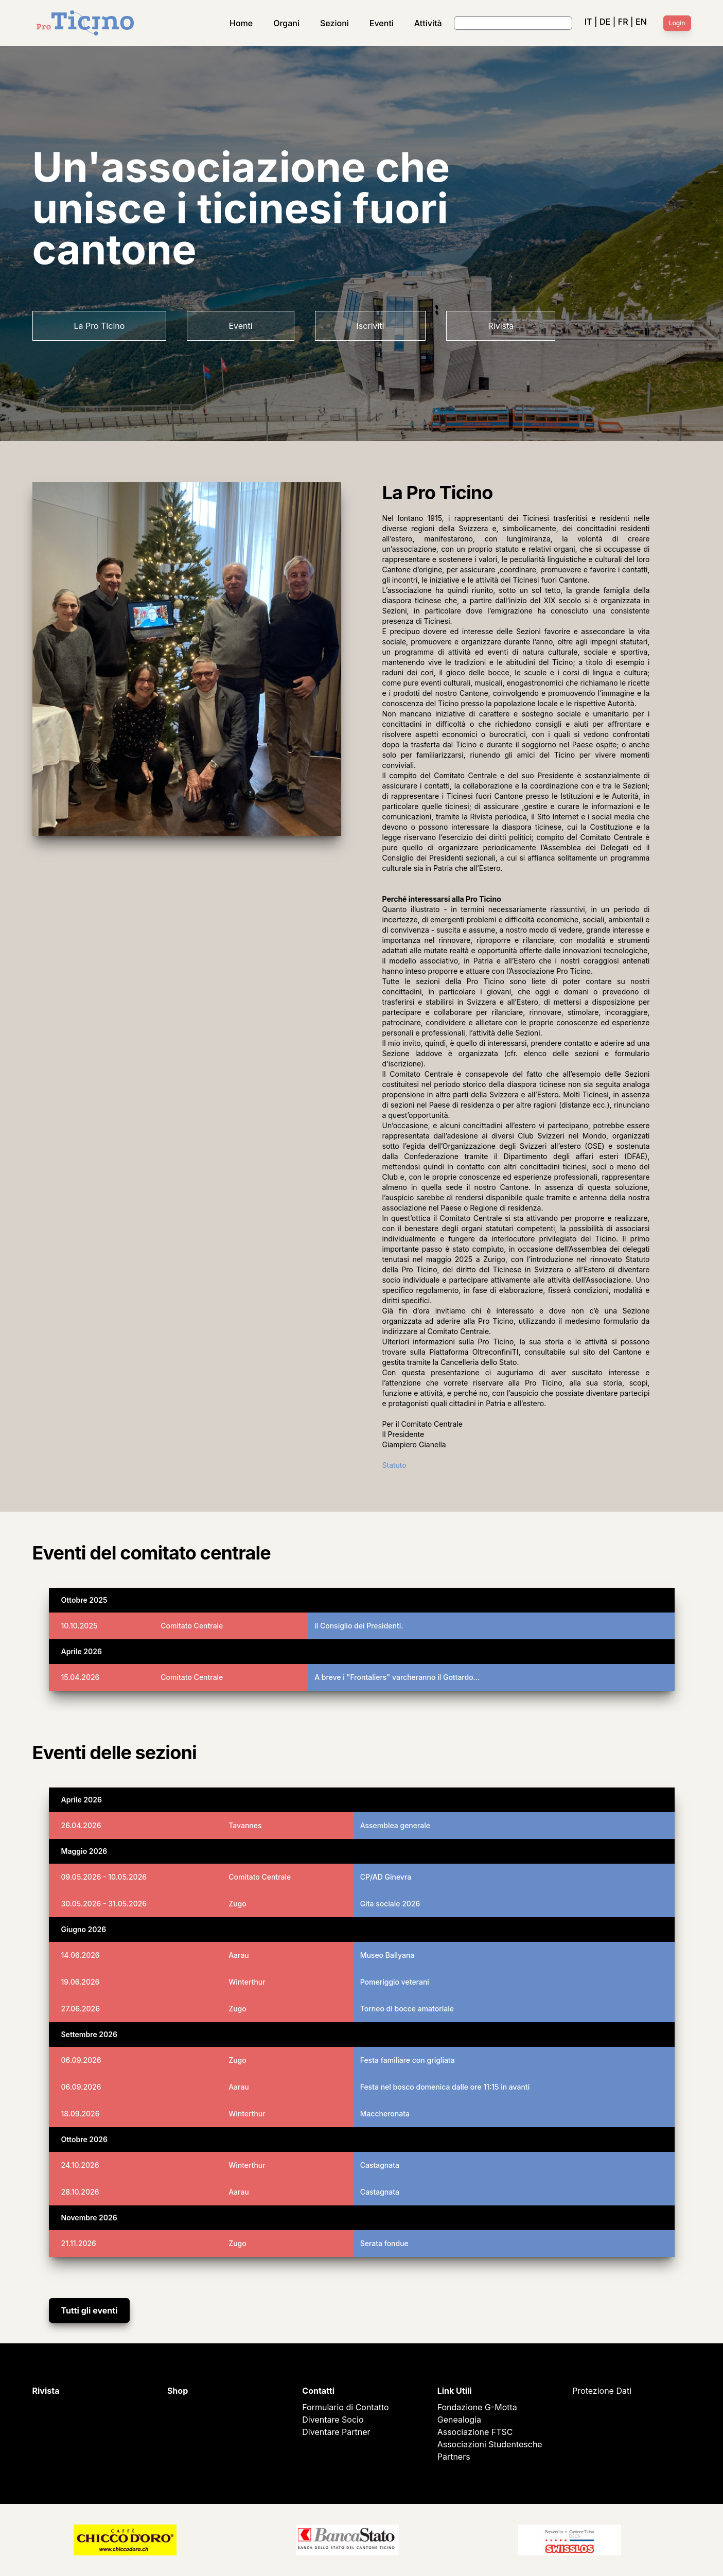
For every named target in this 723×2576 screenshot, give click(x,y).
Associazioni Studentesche (489, 2444)
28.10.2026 (80, 2191)
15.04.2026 (80, 1677)
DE (604, 21)
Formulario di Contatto (345, 2407)
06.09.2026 (81, 2060)
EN (641, 21)
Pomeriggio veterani (394, 1981)
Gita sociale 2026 (390, 1903)
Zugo (237, 1903)
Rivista (501, 326)
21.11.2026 (78, 2243)
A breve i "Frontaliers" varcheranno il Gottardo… (397, 1677)
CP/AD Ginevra (386, 1876)
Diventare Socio (332, 2419)
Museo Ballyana (387, 1955)
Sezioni (334, 23)
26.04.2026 (81, 1825)
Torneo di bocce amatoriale (407, 2008)
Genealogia (459, 2419)
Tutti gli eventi (89, 2310)
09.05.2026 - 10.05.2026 (104, 1876)
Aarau (238, 1955)
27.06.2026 (80, 2008)
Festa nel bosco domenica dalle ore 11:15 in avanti (445, 2086)
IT (588, 21)
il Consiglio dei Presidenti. (358, 1625)
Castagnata (379, 2165)
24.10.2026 (80, 2165)
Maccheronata (385, 2113)
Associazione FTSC (475, 2432)
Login (677, 23)
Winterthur (247, 1981)
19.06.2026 (80, 1981)
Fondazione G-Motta (477, 2407)
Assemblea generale (395, 1825)
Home (241, 23)
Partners (453, 2456)
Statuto (394, 1465)
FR (623, 21)
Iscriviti (370, 326)
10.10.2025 (79, 1625)
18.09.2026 (80, 2113)
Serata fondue (384, 2243)
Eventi (381, 23)
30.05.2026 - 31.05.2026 (104, 1903)
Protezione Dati (601, 2391)
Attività (428, 23)
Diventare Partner (336, 2432)
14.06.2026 (80, 1955)
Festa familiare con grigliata (407, 2060)
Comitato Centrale (192, 1625)
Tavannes (244, 1825)
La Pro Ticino (99, 326)
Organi (286, 23)
